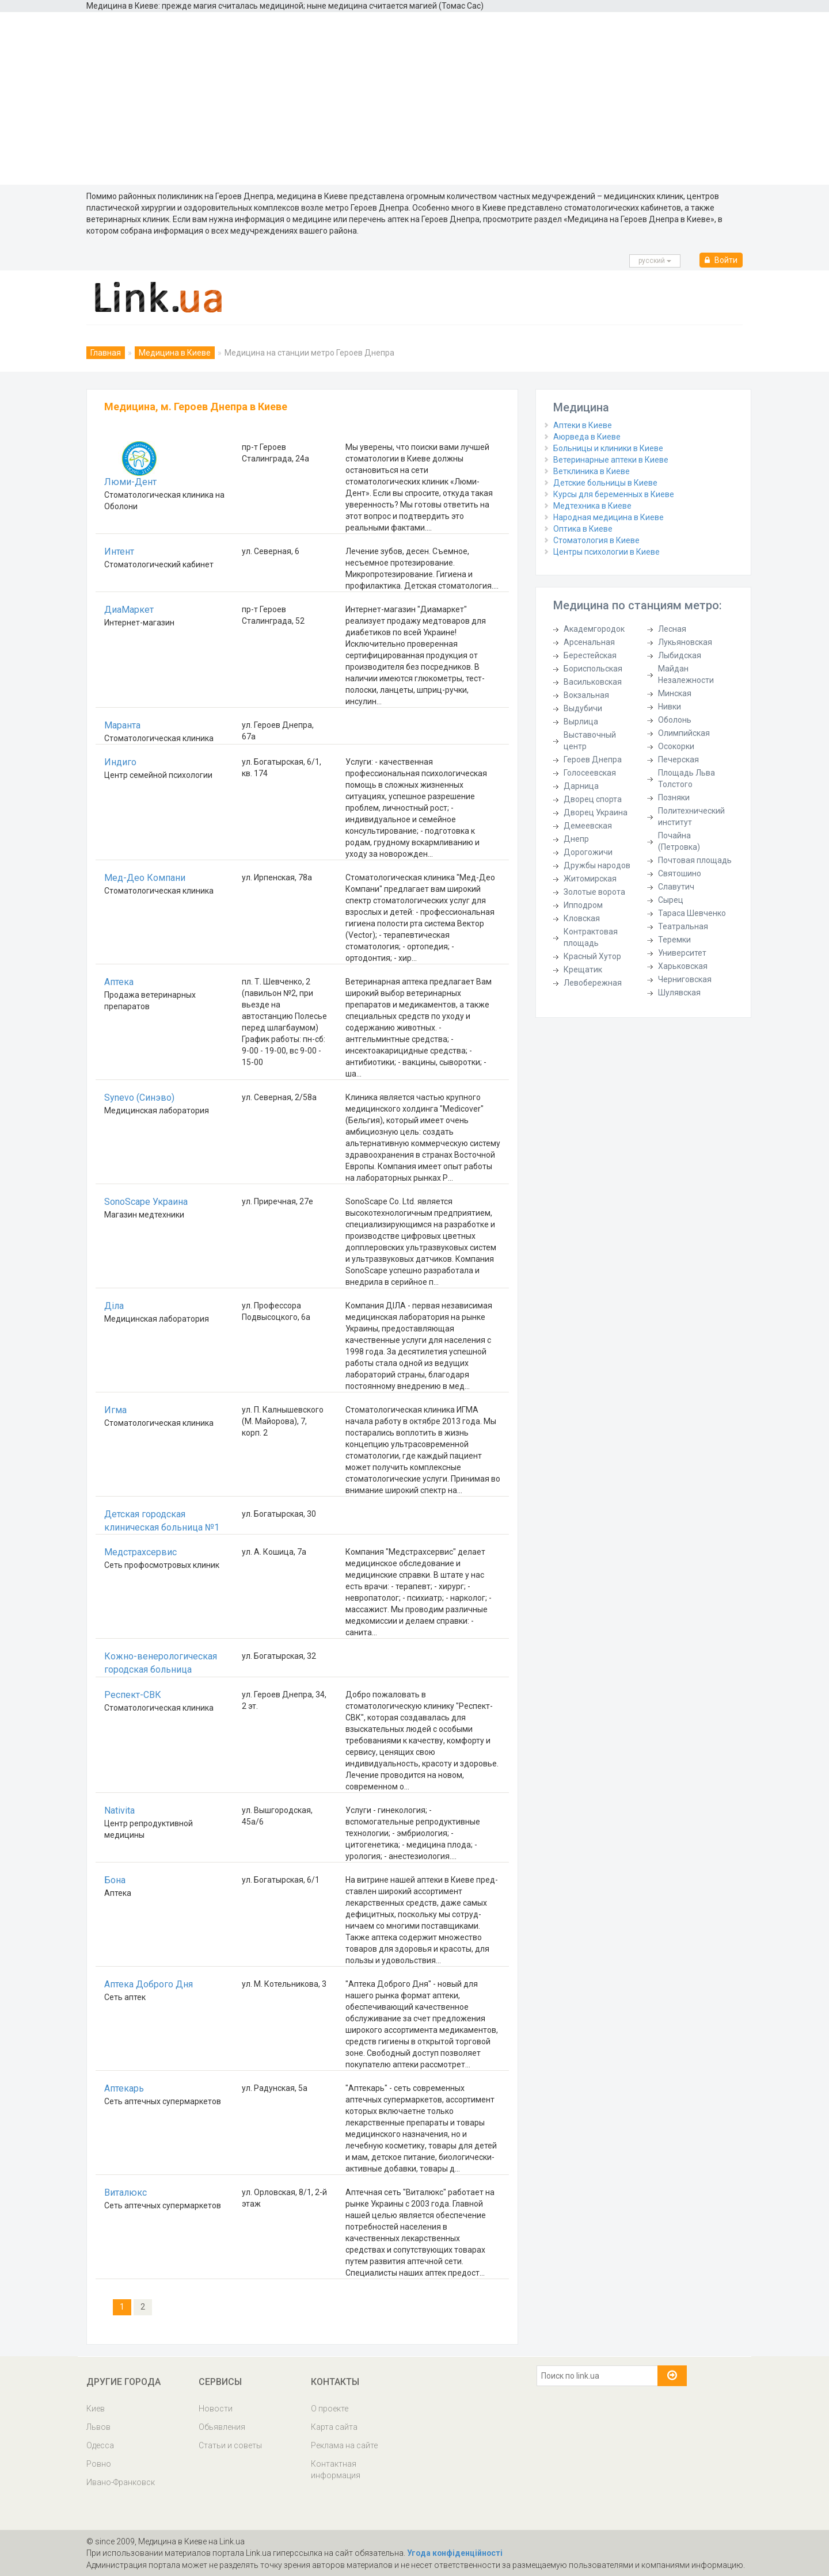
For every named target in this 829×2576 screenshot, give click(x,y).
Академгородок (594, 628)
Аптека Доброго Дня (148, 1984)
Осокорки (676, 746)
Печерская (678, 759)
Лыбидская (679, 655)
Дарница (581, 786)
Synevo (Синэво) (139, 1097)
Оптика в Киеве (583, 528)
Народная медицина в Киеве (608, 517)
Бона (115, 1880)
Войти (721, 260)
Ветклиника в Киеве (591, 471)
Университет (682, 952)
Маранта (122, 725)
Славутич (676, 886)
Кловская (582, 918)
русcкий (654, 261)
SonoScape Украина (146, 1201)
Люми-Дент (130, 481)
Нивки (669, 706)
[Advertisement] (414, 98)
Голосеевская (590, 772)
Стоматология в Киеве (596, 540)
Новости (216, 2408)
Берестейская (590, 655)
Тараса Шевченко (692, 913)
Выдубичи (583, 708)
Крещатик (583, 969)
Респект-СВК (132, 1694)
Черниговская (685, 979)
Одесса (100, 2445)
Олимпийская (684, 733)
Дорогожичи (588, 852)
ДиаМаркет (129, 609)
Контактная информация (335, 2469)
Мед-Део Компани (144, 877)
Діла (114, 1305)
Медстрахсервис (140, 1552)
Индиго (120, 762)
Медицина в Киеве (175, 352)
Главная (105, 352)
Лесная (672, 628)
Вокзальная (586, 695)
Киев (95, 2408)
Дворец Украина (596, 812)
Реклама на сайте (344, 2445)
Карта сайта (334, 2427)
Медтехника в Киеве (592, 505)
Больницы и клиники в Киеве (608, 448)
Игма (115, 1410)
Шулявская (679, 992)
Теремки (674, 939)
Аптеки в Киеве (582, 425)
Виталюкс (125, 2192)
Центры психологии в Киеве (606, 551)
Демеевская (588, 825)
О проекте (329, 2408)
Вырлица (581, 721)
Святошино (679, 873)
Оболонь (674, 719)
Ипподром (583, 905)
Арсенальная (589, 642)
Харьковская (683, 966)
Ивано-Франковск (120, 2482)
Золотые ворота (594, 891)
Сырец (670, 900)
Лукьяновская (685, 642)
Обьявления (222, 2427)
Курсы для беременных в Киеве (613, 494)
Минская (674, 693)
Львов (98, 2427)
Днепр (576, 839)
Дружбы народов (597, 865)
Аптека (119, 981)
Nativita (119, 1810)
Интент (119, 551)
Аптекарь (124, 2088)
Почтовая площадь (695, 860)
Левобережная (593, 982)
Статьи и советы (230, 2445)
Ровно (98, 2463)
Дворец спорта (593, 799)
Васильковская (593, 681)
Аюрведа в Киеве (587, 436)
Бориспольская (593, 668)
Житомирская (590, 878)
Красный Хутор (592, 956)
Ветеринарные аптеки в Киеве (610, 459)
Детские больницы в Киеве (605, 482)
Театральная (683, 926)
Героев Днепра (593, 759)
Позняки (674, 797)
